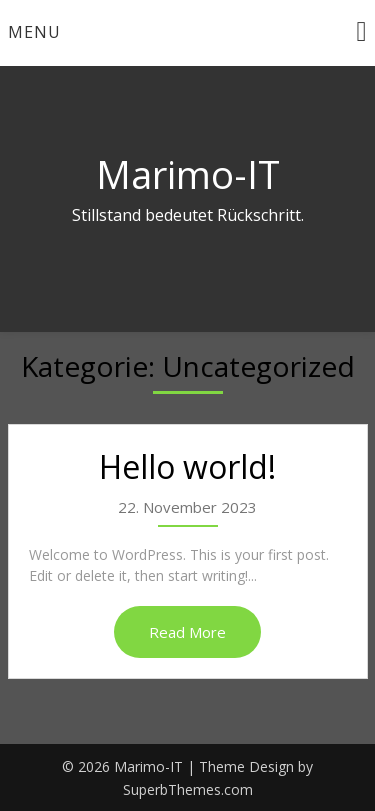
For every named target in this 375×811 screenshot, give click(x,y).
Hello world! (187, 466)
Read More (187, 632)
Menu (34, 32)
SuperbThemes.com (188, 789)
